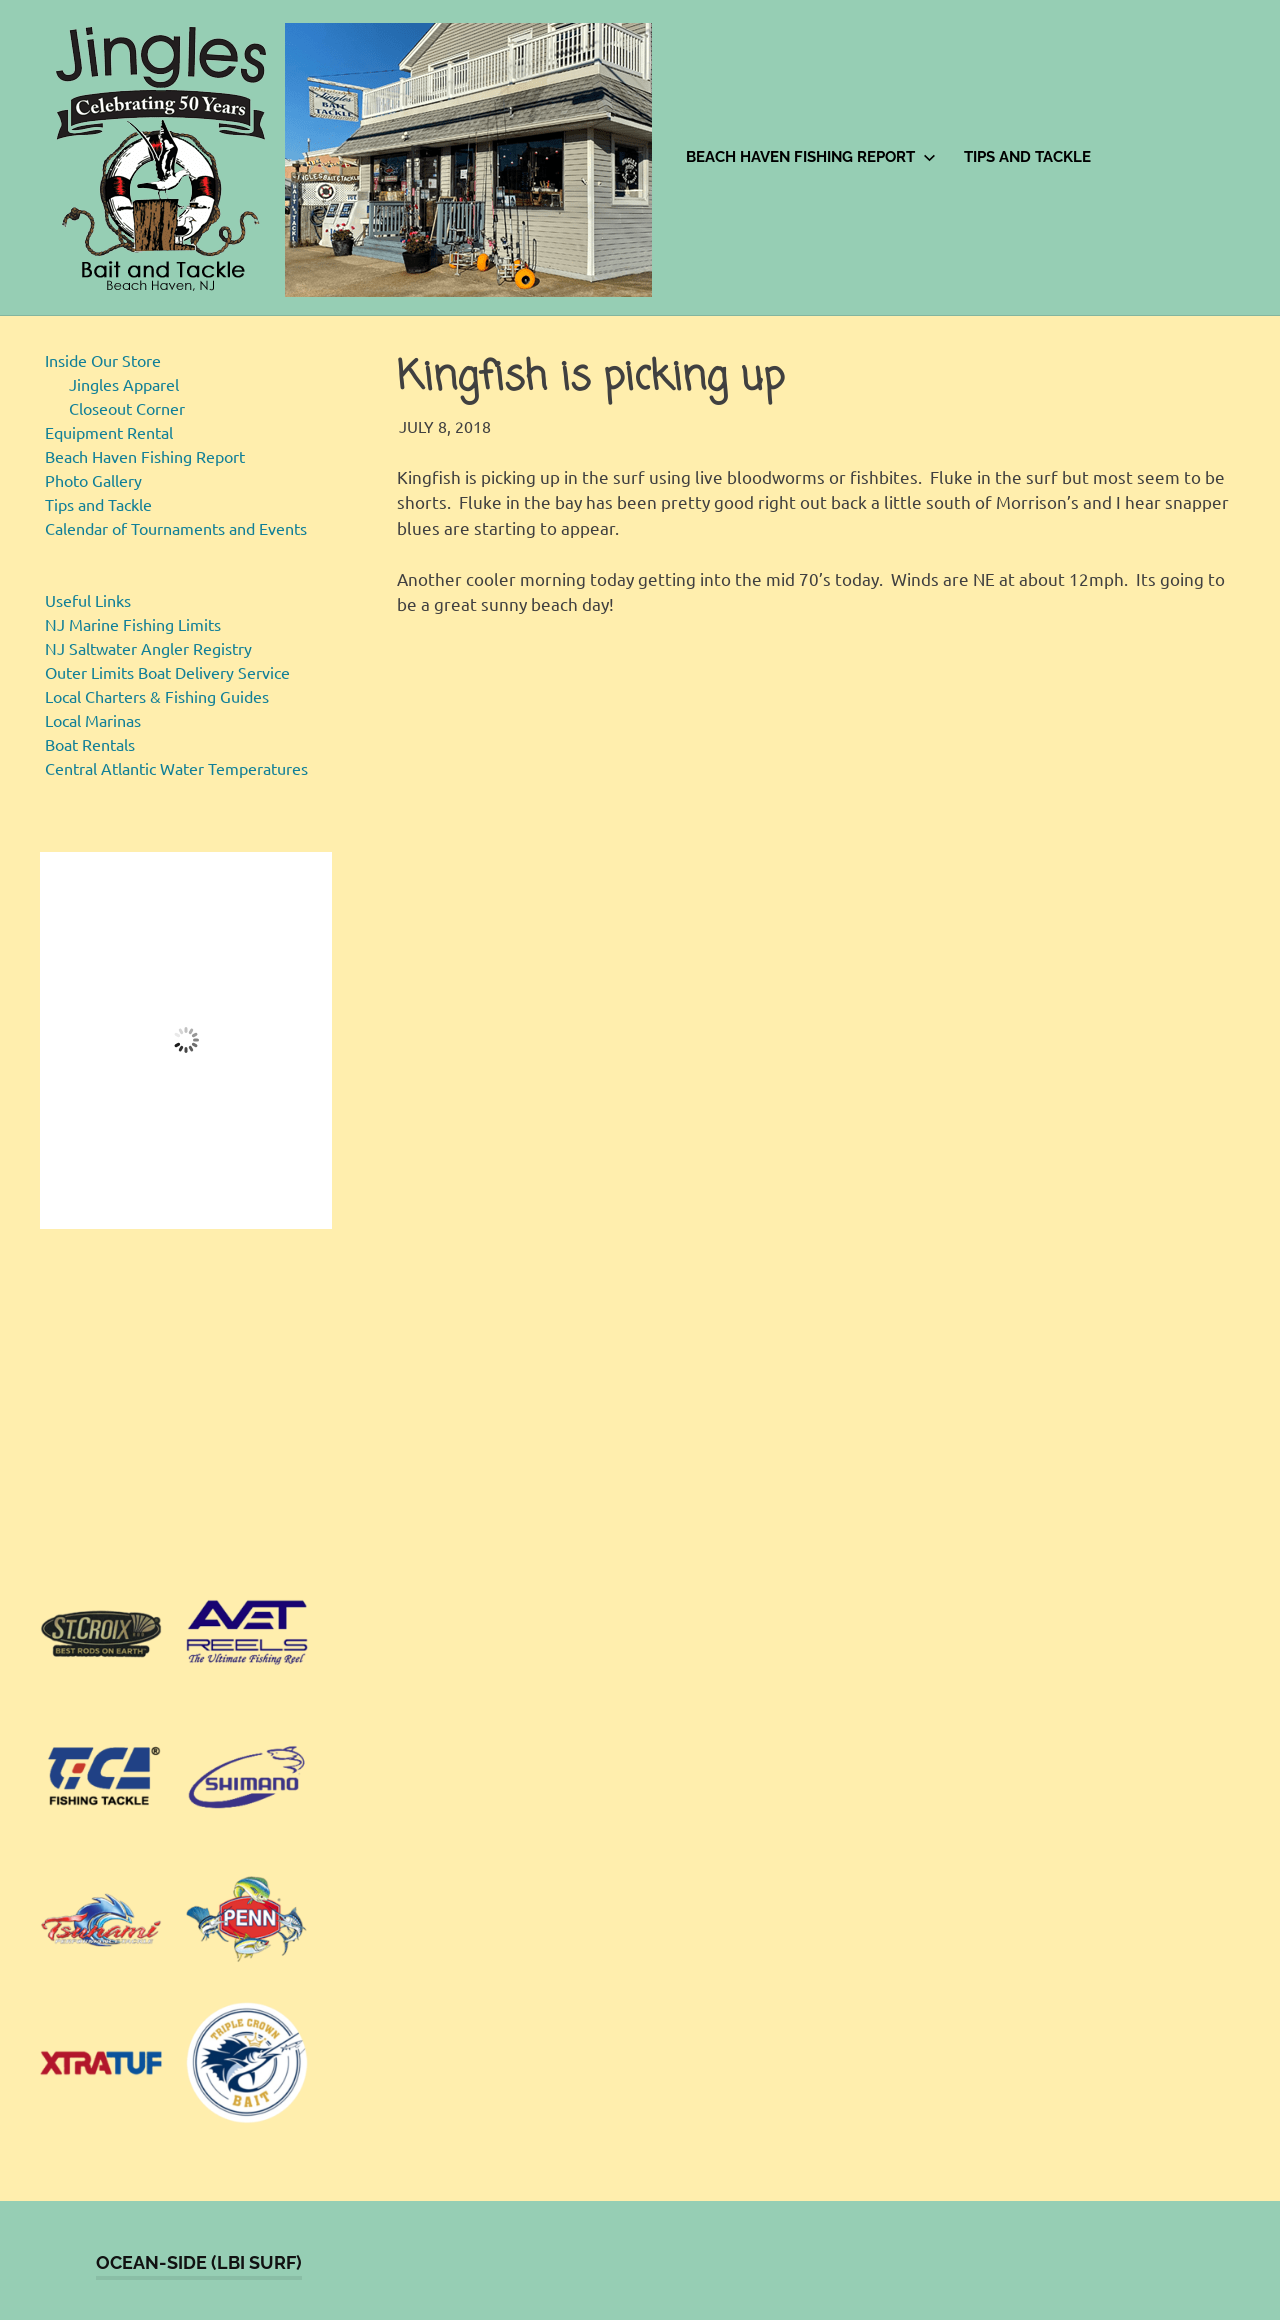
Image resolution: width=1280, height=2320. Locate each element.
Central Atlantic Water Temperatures (176, 768)
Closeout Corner (127, 408)
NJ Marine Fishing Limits (133, 624)
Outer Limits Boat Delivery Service (167, 672)
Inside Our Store (103, 360)
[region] (186, 1409)
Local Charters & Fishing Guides (157, 696)
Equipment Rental (109, 432)
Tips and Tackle (1027, 157)
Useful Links (88, 600)
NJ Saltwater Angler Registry (148, 648)
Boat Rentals (90, 744)
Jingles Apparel (124, 384)
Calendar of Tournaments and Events (176, 528)
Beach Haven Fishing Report (811, 157)
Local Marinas (93, 720)
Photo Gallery (93, 480)
